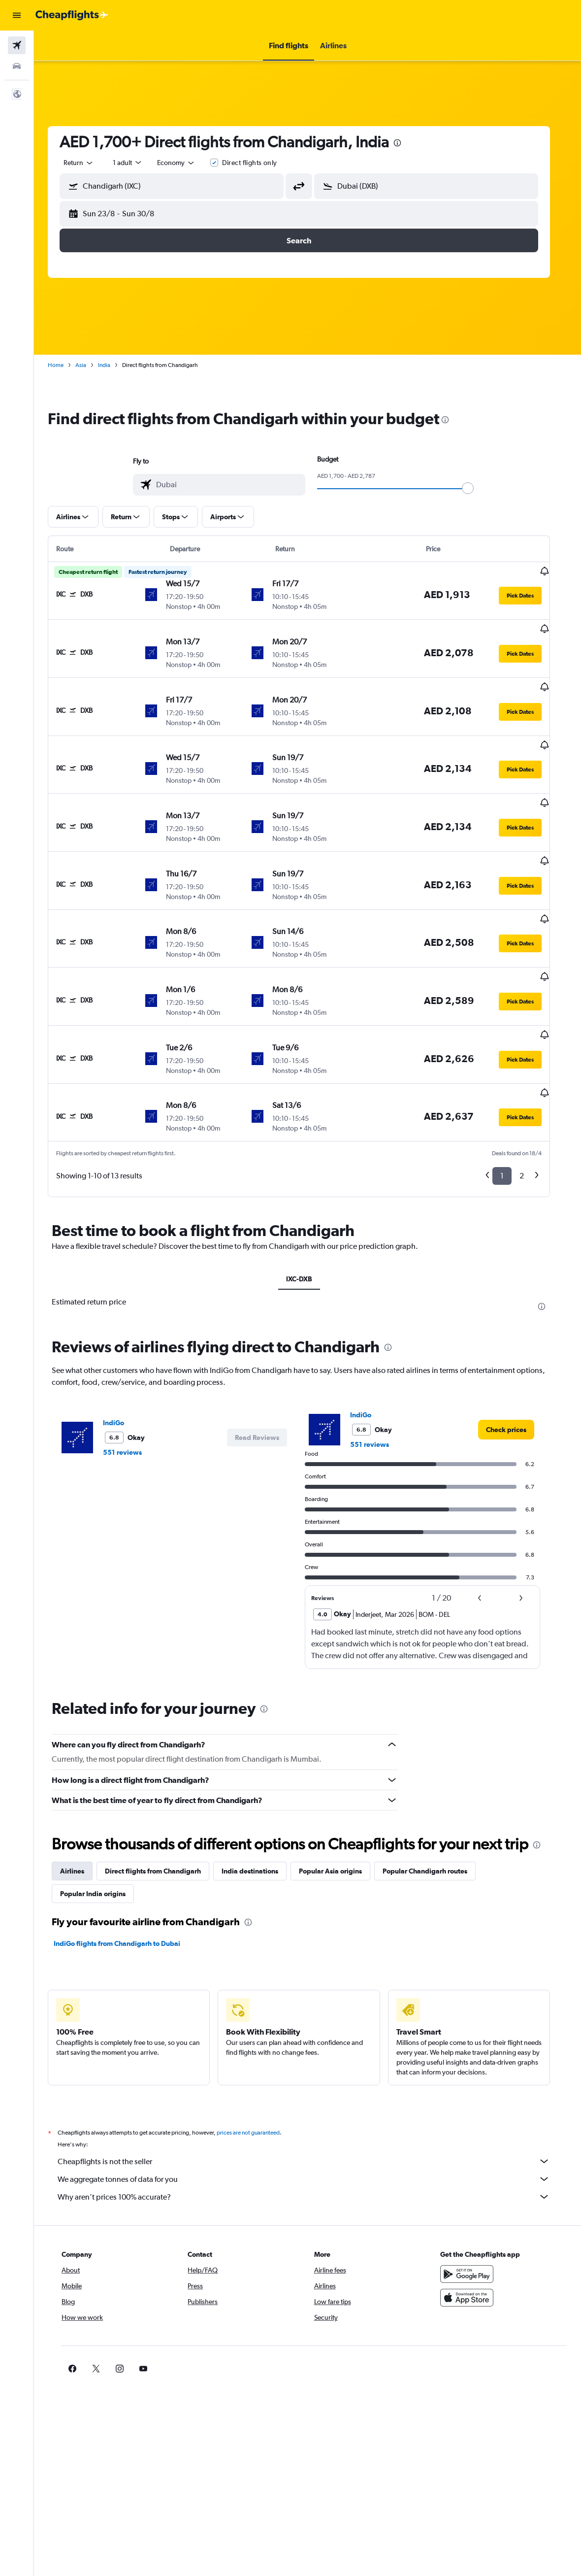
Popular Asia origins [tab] (339, 1797)
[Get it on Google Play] (472, 2200)
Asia (89, 365)
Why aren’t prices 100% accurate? (312, 2123)
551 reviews (131, 1378)
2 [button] (530, 1101)
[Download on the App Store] (472, 2224)
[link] (515, 1355)
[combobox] (185, 162)
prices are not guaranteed (257, 2058)
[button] (17, 15)
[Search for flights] (17, 45)
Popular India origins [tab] (101, 1820)
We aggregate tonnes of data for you (312, 2105)
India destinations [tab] (258, 1797)
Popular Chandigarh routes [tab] (433, 1797)
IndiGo (122, 1348)
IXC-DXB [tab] (307, 1204)
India (113, 365)
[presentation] (406, 142)
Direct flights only (258, 163)
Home (64, 365)
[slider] (477, 488)
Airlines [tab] (81, 1797)
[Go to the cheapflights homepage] (71, 15)
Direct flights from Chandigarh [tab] (162, 1797)
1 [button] (511, 1101)
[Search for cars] (17, 66)
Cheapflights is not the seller (312, 2087)
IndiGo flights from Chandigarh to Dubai (126, 1869)
